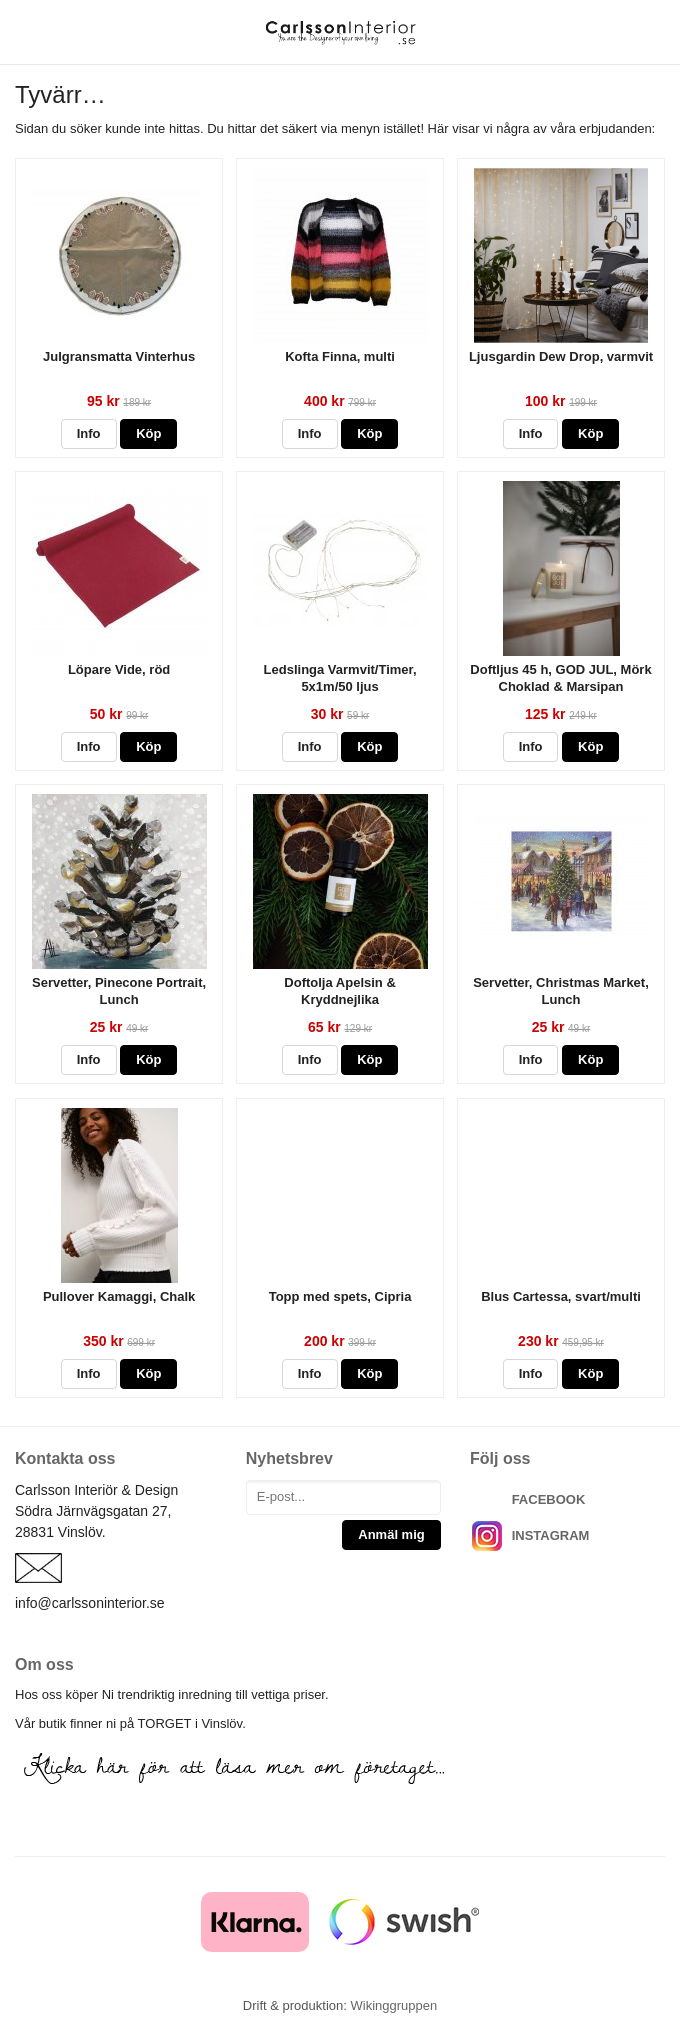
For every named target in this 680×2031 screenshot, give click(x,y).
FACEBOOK (549, 1499)
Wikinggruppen (393, 2005)
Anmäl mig (391, 1534)
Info (89, 433)
